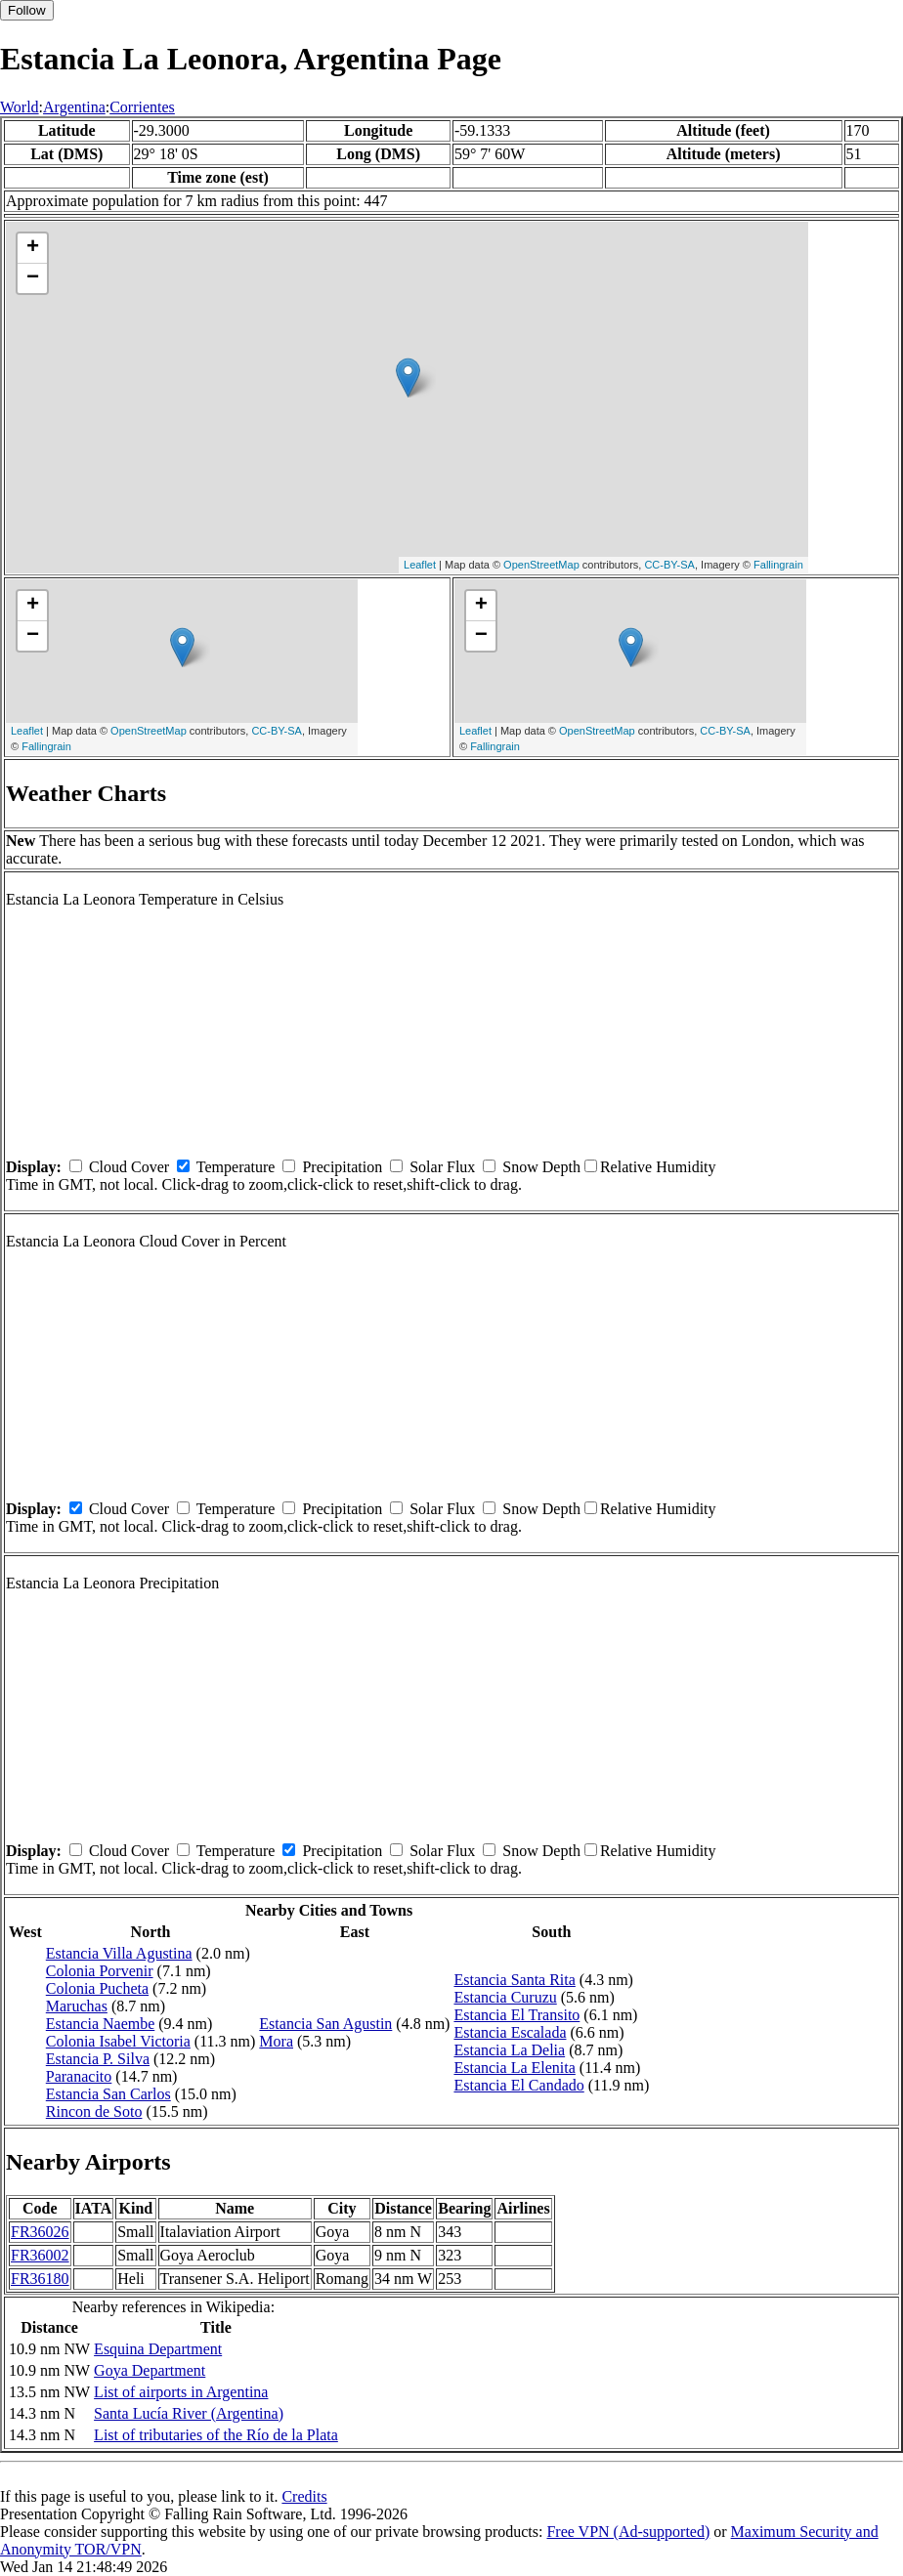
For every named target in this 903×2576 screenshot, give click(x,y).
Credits (303, 2496)
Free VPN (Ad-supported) (628, 2531)
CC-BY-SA (669, 564)
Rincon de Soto (94, 2111)
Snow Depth (541, 1167)
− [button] (32, 278)
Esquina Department (158, 2349)
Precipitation (342, 1167)
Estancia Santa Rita (514, 1979)
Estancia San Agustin (325, 2023)
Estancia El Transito (516, 2014)
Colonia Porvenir (99, 1971)
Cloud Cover (129, 1167)
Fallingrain (778, 564)
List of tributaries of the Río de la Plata (216, 2435)
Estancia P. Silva (98, 2058)
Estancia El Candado (518, 2085)
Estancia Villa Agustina (119, 1953)
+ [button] (32, 248)
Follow (27, 10)
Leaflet (420, 564)
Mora (276, 2041)
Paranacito (79, 2076)
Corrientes (142, 107)
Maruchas (77, 2006)
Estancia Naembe (100, 2023)
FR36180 (40, 2278)
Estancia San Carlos (108, 2094)
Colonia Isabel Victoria (118, 2041)
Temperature (236, 1167)
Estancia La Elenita (514, 2067)
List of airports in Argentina (181, 2392)
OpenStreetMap (541, 564)
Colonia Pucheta (97, 1988)
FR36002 (40, 2255)
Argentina (74, 107)
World (19, 107)
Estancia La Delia (509, 2050)
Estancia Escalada (509, 2032)
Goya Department (149, 2370)
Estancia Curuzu (504, 1997)
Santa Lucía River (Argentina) (188, 2413)
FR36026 (40, 2231)
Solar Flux (442, 1167)
